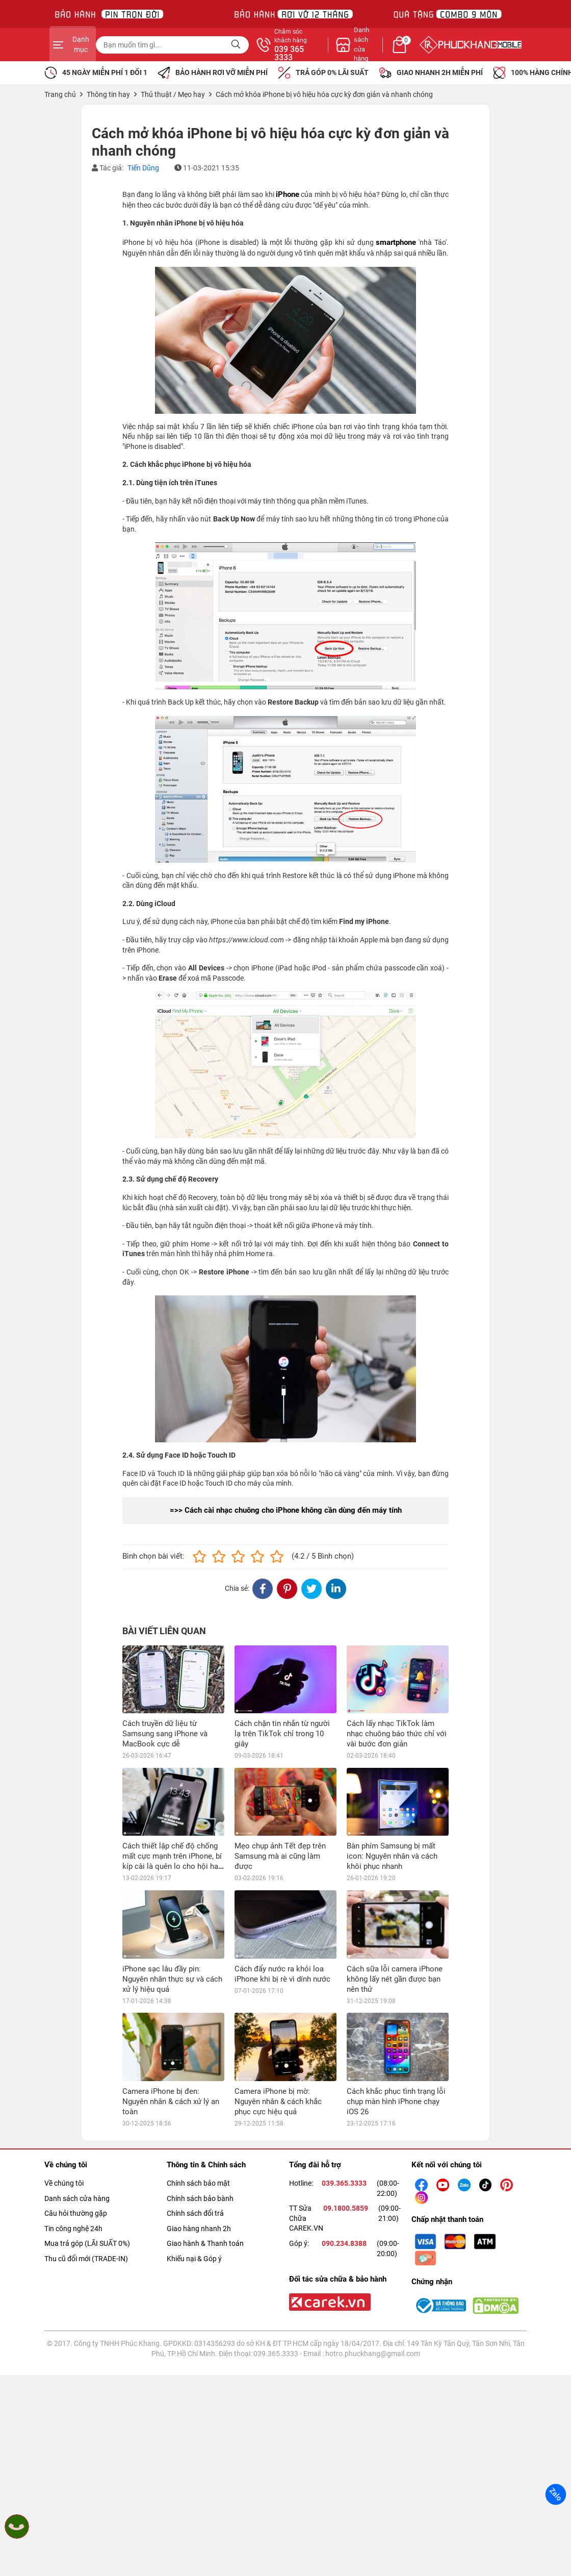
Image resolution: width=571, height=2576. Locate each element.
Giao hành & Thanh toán (205, 2243)
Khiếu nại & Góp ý (194, 2259)
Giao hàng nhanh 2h (199, 2228)
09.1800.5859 (345, 2208)
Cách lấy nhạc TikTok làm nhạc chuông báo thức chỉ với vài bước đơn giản (397, 1733)
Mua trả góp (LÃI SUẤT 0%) (87, 2243)
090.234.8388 (344, 2243)
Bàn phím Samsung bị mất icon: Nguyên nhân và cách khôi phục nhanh (392, 1856)
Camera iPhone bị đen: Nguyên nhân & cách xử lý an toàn (170, 2101)
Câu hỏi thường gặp (75, 2213)
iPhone (287, 194)
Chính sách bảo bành (200, 2198)
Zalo (556, 2494)
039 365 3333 (396, 53)
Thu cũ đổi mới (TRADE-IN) (86, 2259)
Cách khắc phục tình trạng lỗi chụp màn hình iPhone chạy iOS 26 (396, 2101)
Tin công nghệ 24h (73, 2228)
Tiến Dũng (143, 168)
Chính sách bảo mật (198, 2183)
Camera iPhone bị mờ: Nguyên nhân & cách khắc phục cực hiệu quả (278, 2101)
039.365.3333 (344, 2183)
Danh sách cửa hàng (77, 2198)
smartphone (396, 242)
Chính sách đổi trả (195, 2213)
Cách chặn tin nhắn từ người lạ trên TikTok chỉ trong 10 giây (282, 1733)
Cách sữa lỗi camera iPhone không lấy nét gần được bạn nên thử (395, 1979)
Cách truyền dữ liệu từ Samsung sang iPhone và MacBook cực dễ (164, 1733)
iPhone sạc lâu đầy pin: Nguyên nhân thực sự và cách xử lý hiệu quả (172, 1979)
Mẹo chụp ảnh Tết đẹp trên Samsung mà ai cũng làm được (280, 1856)
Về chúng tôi (64, 2183)
